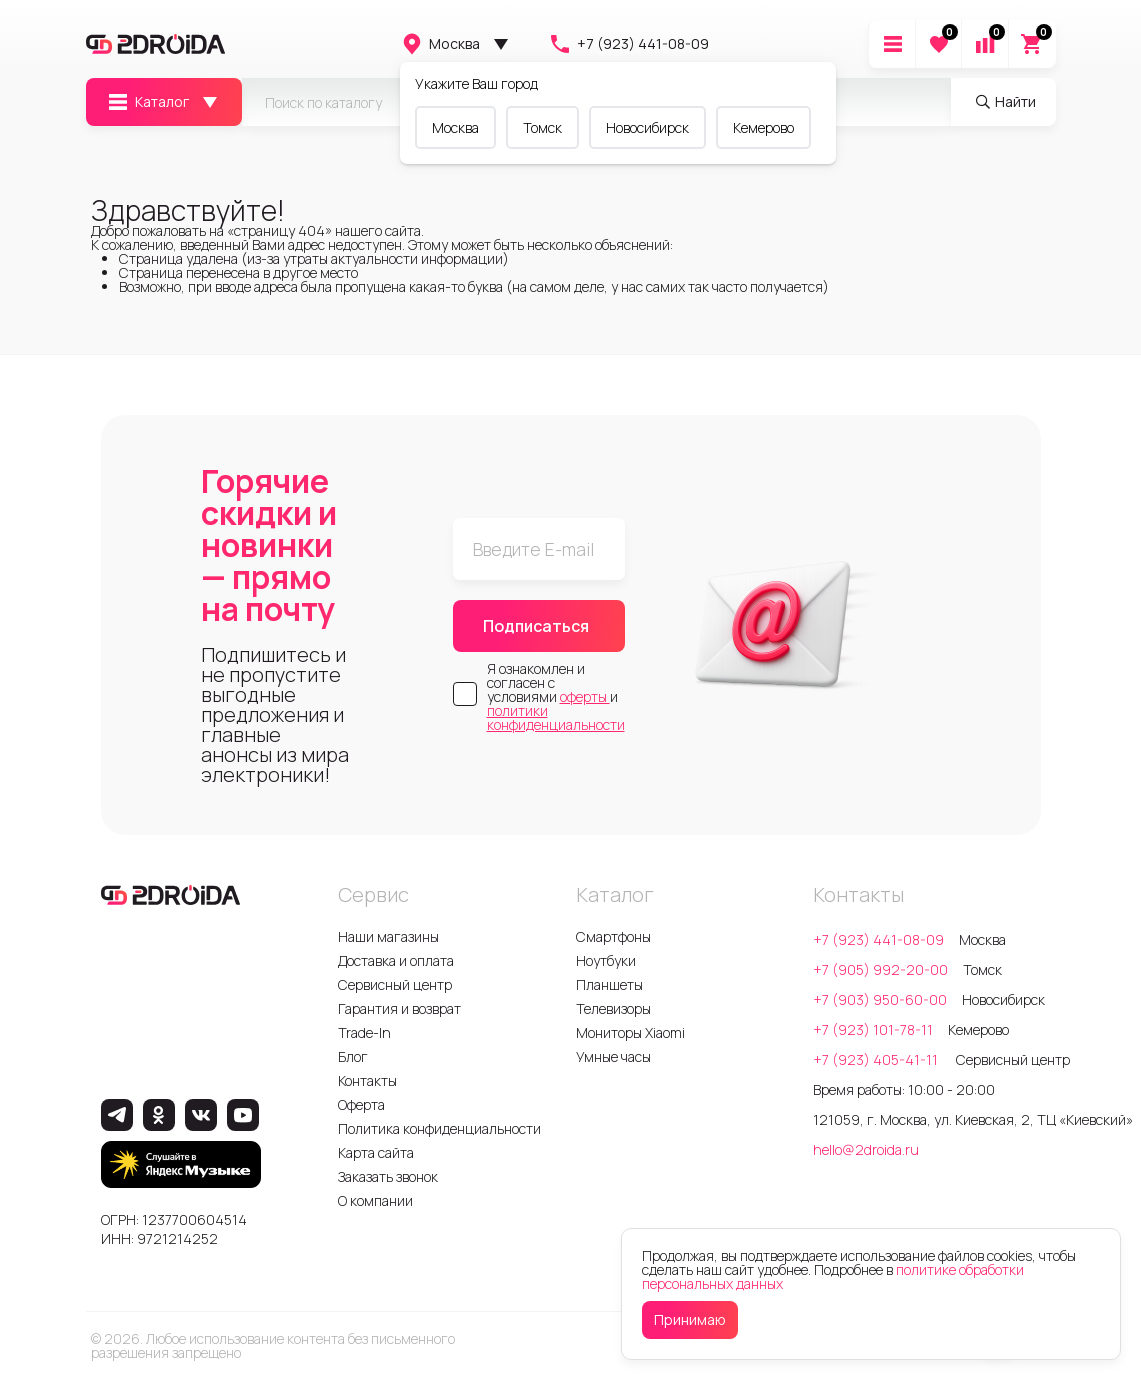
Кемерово (763, 127)
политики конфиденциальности (556, 717)
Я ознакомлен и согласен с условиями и (556, 697)
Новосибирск (647, 127)
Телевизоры (613, 1008)
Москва (440, 44)
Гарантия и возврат (399, 1008)
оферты (585, 696)
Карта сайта (376, 1152)
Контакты (367, 1080)
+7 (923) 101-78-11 (873, 1029)
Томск (542, 127)
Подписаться (536, 626)
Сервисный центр (395, 984)
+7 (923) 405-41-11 (877, 1059)
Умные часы (613, 1056)
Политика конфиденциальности (439, 1128)
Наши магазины (388, 936)
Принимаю (690, 1319)
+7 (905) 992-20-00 (880, 969)
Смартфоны (613, 936)
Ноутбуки (606, 960)
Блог (353, 1056)
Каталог (147, 102)
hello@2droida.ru (866, 1149)
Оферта (361, 1104)
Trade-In (364, 1032)
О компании (375, 1200)
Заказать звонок (388, 1176)
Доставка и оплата (396, 960)
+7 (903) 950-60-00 (880, 999)
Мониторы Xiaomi (630, 1032)
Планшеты (609, 984)
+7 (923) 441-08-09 (628, 44)
